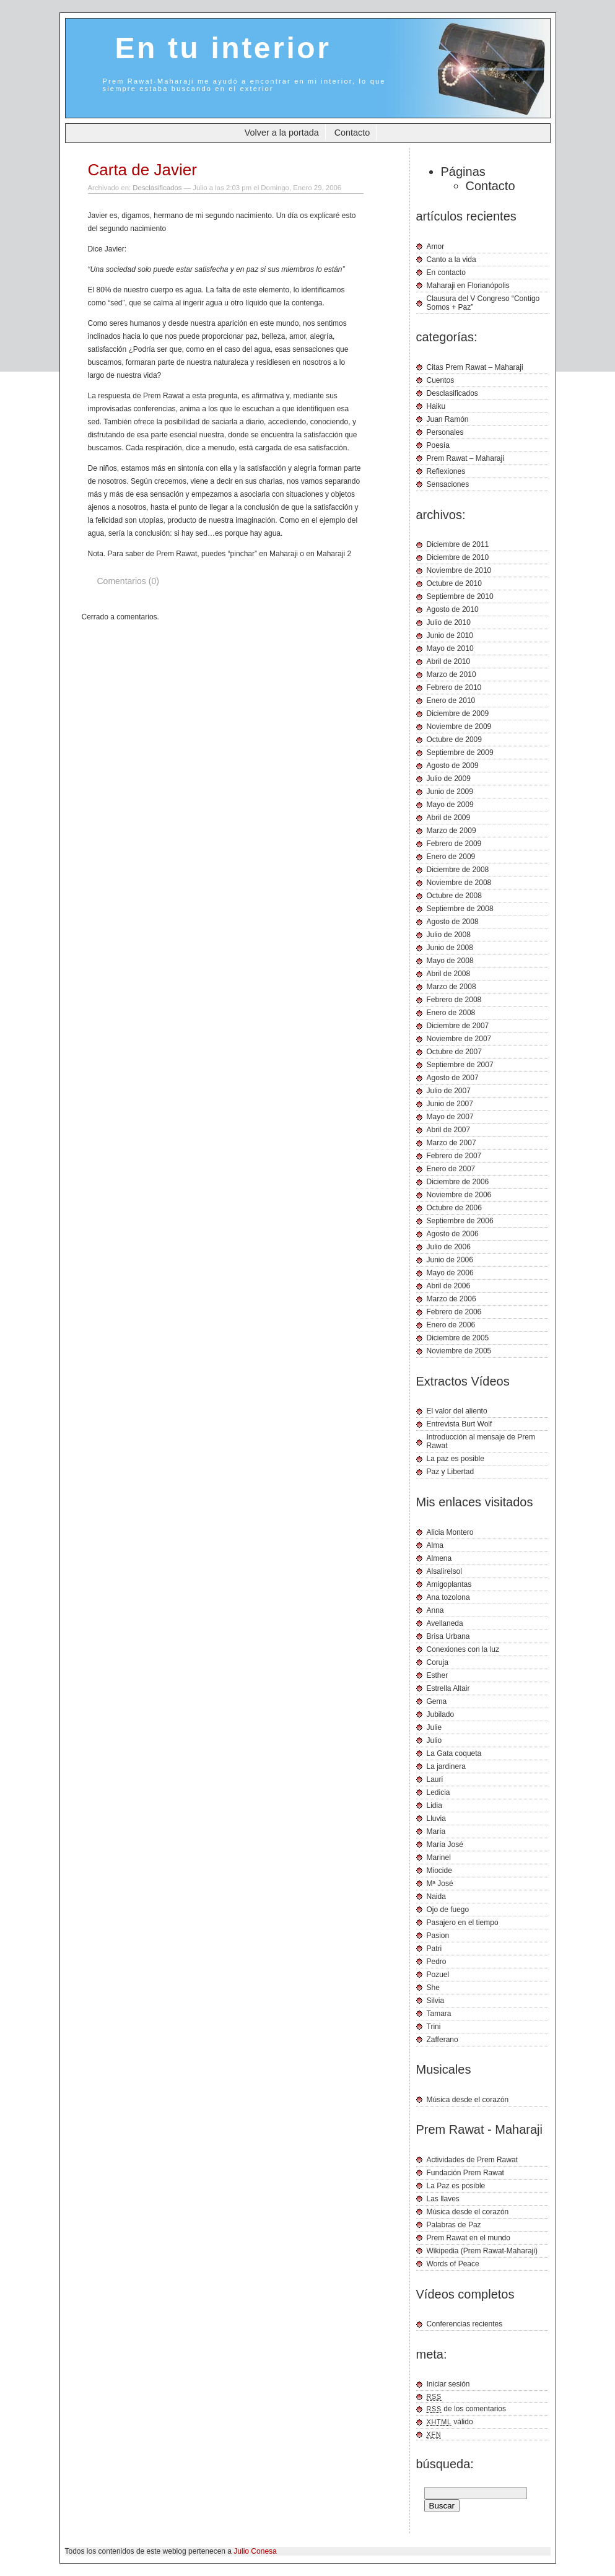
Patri (434, 1948)
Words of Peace (453, 2263)
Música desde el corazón (468, 2099)
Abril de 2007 (449, 1129)
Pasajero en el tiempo (463, 1922)
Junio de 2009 (450, 791)
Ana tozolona (448, 1597)
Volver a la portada (282, 133)
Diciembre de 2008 (458, 869)
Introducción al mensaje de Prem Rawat (481, 1441)
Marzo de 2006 (451, 1299)
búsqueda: (445, 2464)
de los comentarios (467, 2408)
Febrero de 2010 (454, 687)
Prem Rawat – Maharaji (465, 458)
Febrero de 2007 (454, 1155)
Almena (439, 1558)
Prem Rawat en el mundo (468, 2237)
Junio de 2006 (450, 1259)
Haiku (436, 406)
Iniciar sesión (448, 2384)
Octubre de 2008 (454, 895)
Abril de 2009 (449, 817)
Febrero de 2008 (454, 999)
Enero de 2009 (451, 856)
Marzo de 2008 (451, 986)
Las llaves (443, 2198)
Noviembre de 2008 (459, 882)
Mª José (440, 1883)
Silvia (436, 2000)
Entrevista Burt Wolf (459, 1424)
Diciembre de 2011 (458, 544)
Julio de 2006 (449, 1246)
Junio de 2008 (450, 947)
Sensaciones (448, 484)
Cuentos (441, 380)
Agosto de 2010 (453, 609)
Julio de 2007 (449, 1090)
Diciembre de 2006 (458, 1181)
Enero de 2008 (451, 1012)
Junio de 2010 (450, 635)
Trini (434, 2026)
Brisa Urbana (448, 1636)
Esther (437, 1675)
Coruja (437, 1662)
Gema (437, 1701)
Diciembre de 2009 (458, 713)
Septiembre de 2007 (460, 1064)
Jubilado (441, 1714)
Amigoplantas (449, 1584)
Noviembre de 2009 (459, 726)
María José (445, 1844)
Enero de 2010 (451, 700)
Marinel (439, 1857)
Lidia (434, 1805)
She (433, 1987)
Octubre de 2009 (454, 739)
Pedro (437, 1961)
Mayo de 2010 (450, 648)
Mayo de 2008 (450, 960)
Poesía (438, 445)
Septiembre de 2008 (460, 908)
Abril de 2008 (449, 973)
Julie (434, 1727)
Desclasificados (157, 187)
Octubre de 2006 (454, 1207)
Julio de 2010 (449, 622)
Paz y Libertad (450, 1471)
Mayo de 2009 (450, 804)
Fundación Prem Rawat (465, 2172)
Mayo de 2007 (450, 1116)
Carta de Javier (142, 169)
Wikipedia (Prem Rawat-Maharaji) (482, 2250)
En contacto (446, 272)
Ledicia (438, 1792)
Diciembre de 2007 (458, 1025)
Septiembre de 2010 (460, 596)
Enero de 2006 (451, 1325)
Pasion (438, 1935)
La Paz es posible (456, 2185)
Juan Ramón (448, 419)
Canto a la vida (451, 259)
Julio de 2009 (449, 778)
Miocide (439, 1870)
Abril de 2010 (449, 661)
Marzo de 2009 (451, 830)
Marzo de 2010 (451, 674)
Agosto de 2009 (453, 765)
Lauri (435, 1779)
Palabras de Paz (454, 2224)
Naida (436, 1896)
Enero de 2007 (451, 1168)
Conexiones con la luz (463, 1649)
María (436, 1831)
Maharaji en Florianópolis (468, 285)
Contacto (352, 133)
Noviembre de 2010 (459, 570)
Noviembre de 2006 (459, 1194)
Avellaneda (445, 1623)
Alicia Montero (450, 1532)
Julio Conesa (254, 2551)
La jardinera (446, 1766)
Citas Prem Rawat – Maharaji (475, 367)
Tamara (439, 2013)
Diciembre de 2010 (458, 557)
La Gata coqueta (454, 1753)
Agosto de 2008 (453, 921)
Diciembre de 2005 (458, 1338)
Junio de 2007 (450, 1103)
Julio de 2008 (449, 934)
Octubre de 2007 (454, 1051)
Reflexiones (446, 471)
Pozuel (438, 1974)
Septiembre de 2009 (460, 752)
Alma (435, 1545)
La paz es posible (455, 1458)
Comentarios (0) (128, 581)
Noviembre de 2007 (459, 1038)
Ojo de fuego (448, 1909)
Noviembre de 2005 (459, 1351)
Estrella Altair (448, 1688)
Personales (445, 432)
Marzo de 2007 (451, 1142)
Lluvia (436, 1818)
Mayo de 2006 (450, 1272)
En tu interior (223, 48)
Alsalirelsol (444, 1571)
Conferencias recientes (465, 2324)
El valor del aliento (457, 1411)
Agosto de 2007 (453, 1077)
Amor (436, 246)
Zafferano (442, 2039)
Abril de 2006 (449, 1285)
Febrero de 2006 (454, 1312)
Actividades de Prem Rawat (472, 2159)
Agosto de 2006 (453, 1233)
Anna (435, 1610)
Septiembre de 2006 (460, 1220)
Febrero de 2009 (454, 843)
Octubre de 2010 (454, 583)
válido (450, 2421)
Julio (434, 1740)
